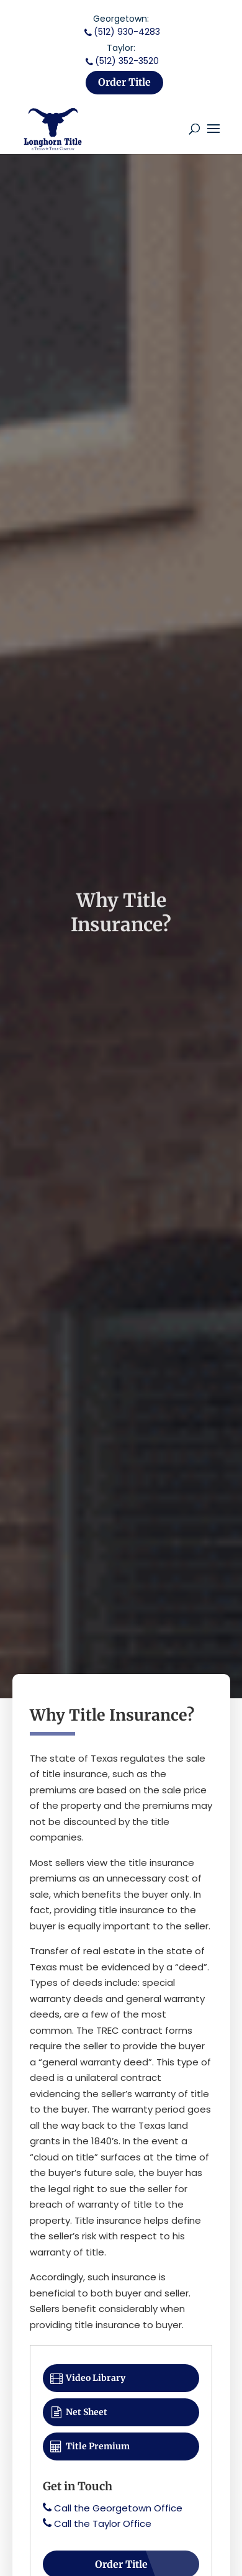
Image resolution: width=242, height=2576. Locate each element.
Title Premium (89, 2446)
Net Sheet (78, 2412)
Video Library (87, 2377)
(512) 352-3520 (121, 61)
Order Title (124, 82)
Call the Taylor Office (102, 2523)
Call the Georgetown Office (118, 2508)
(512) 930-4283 (121, 31)
